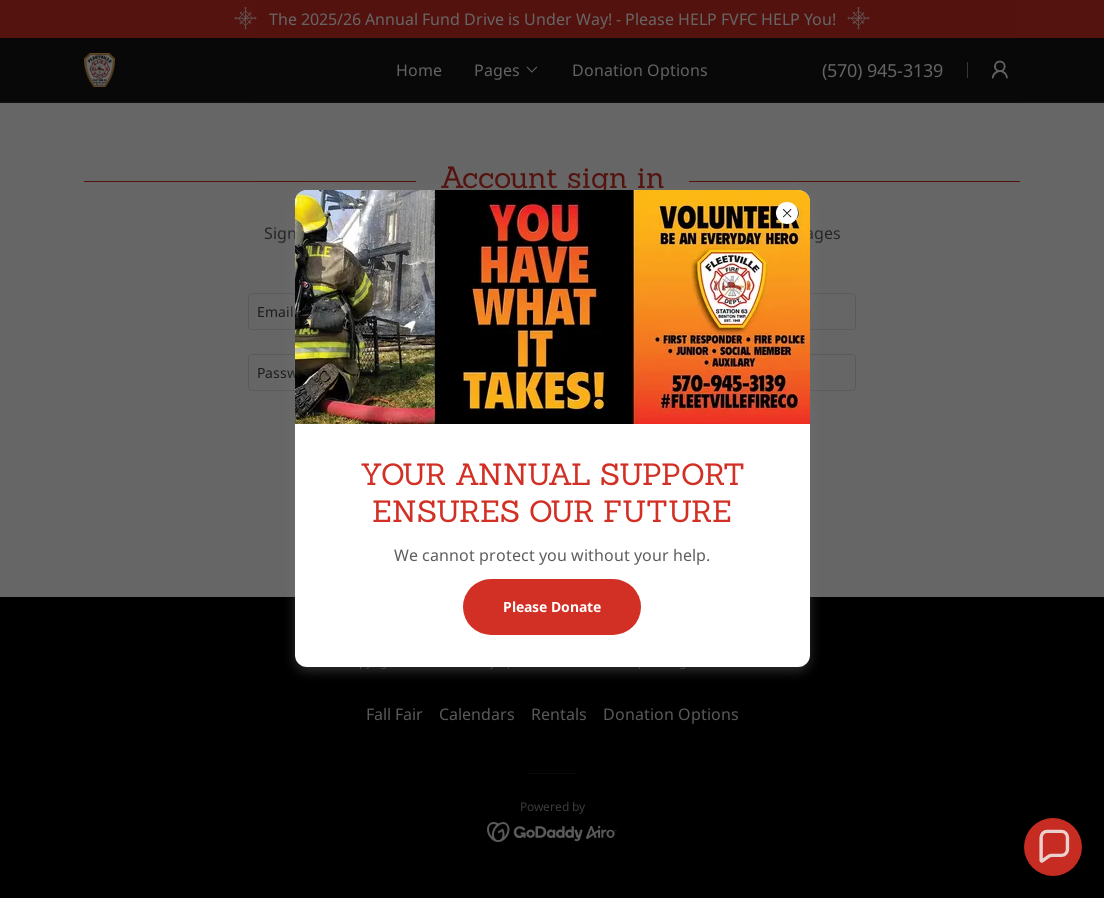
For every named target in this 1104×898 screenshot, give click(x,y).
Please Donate (552, 606)
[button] (1052, 846)
